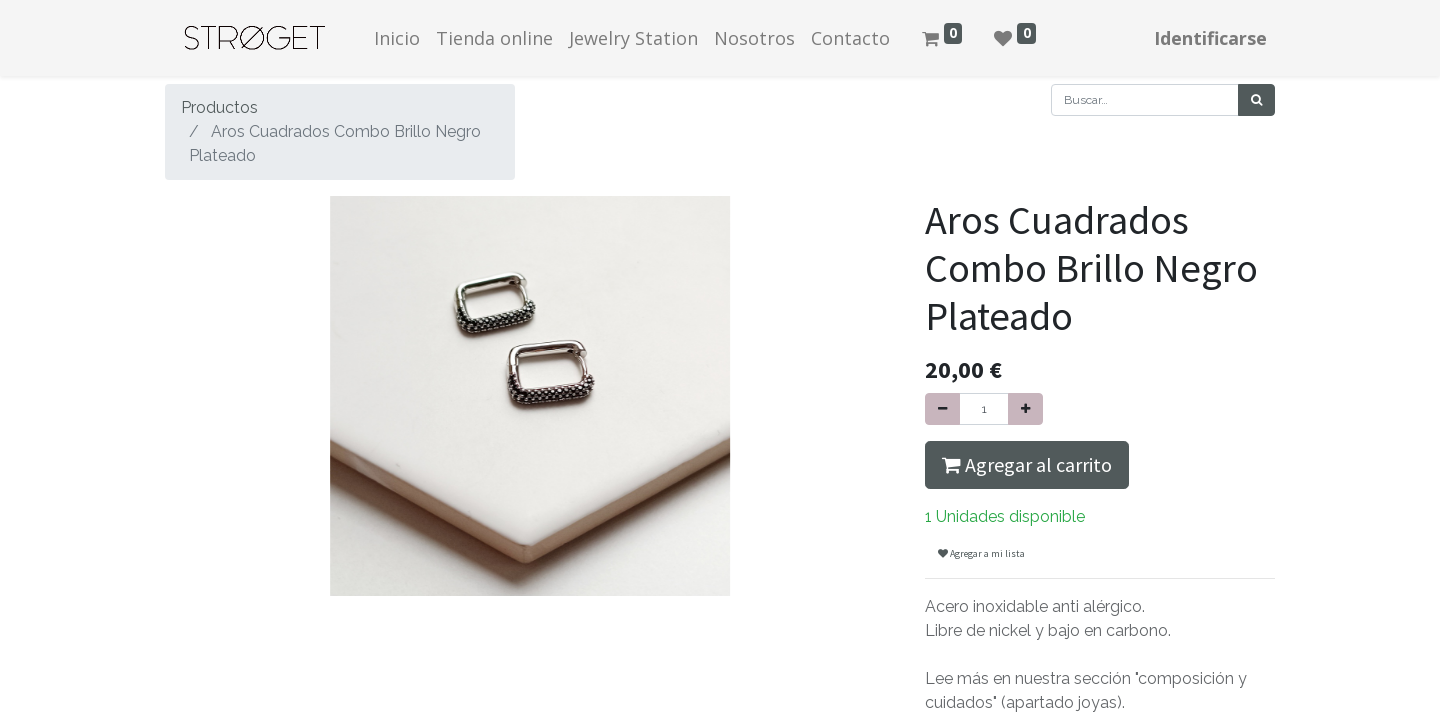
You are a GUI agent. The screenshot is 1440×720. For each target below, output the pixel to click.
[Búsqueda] (1256, 100)
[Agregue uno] (1025, 409)
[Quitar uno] (942, 409)
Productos (219, 107)
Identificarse (1210, 38)
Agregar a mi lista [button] (981, 553)
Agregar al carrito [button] (1027, 464)
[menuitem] (397, 38)
